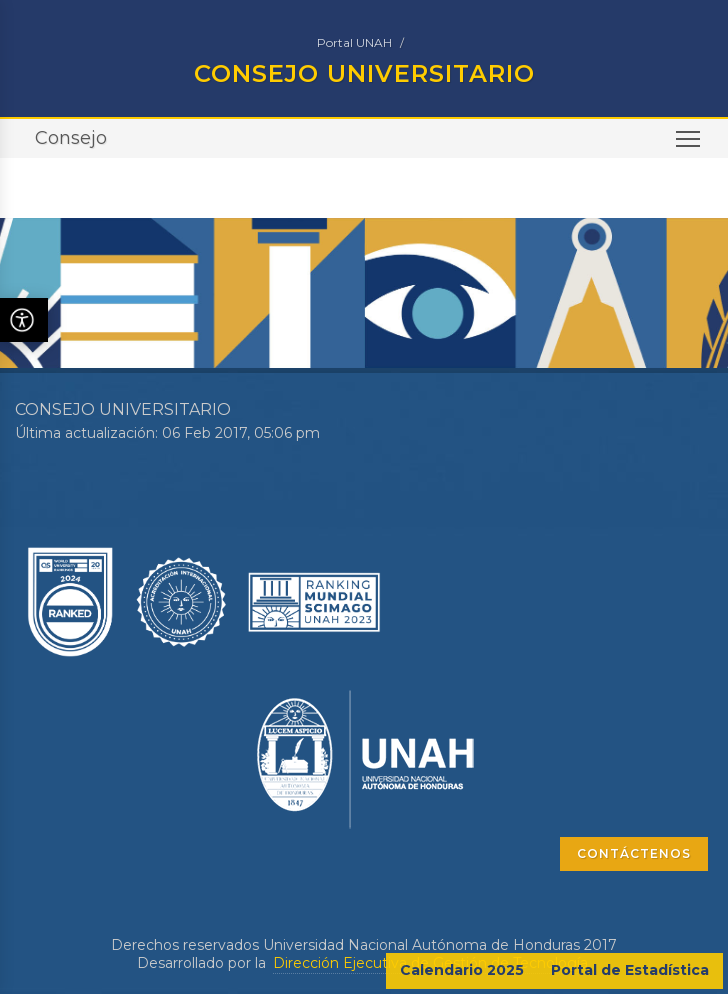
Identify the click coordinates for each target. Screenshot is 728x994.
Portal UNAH (354, 42)
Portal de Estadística (630, 970)
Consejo (71, 138)
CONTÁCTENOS (634, 853)
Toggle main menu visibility (689, 145)
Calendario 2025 (462, 970)
